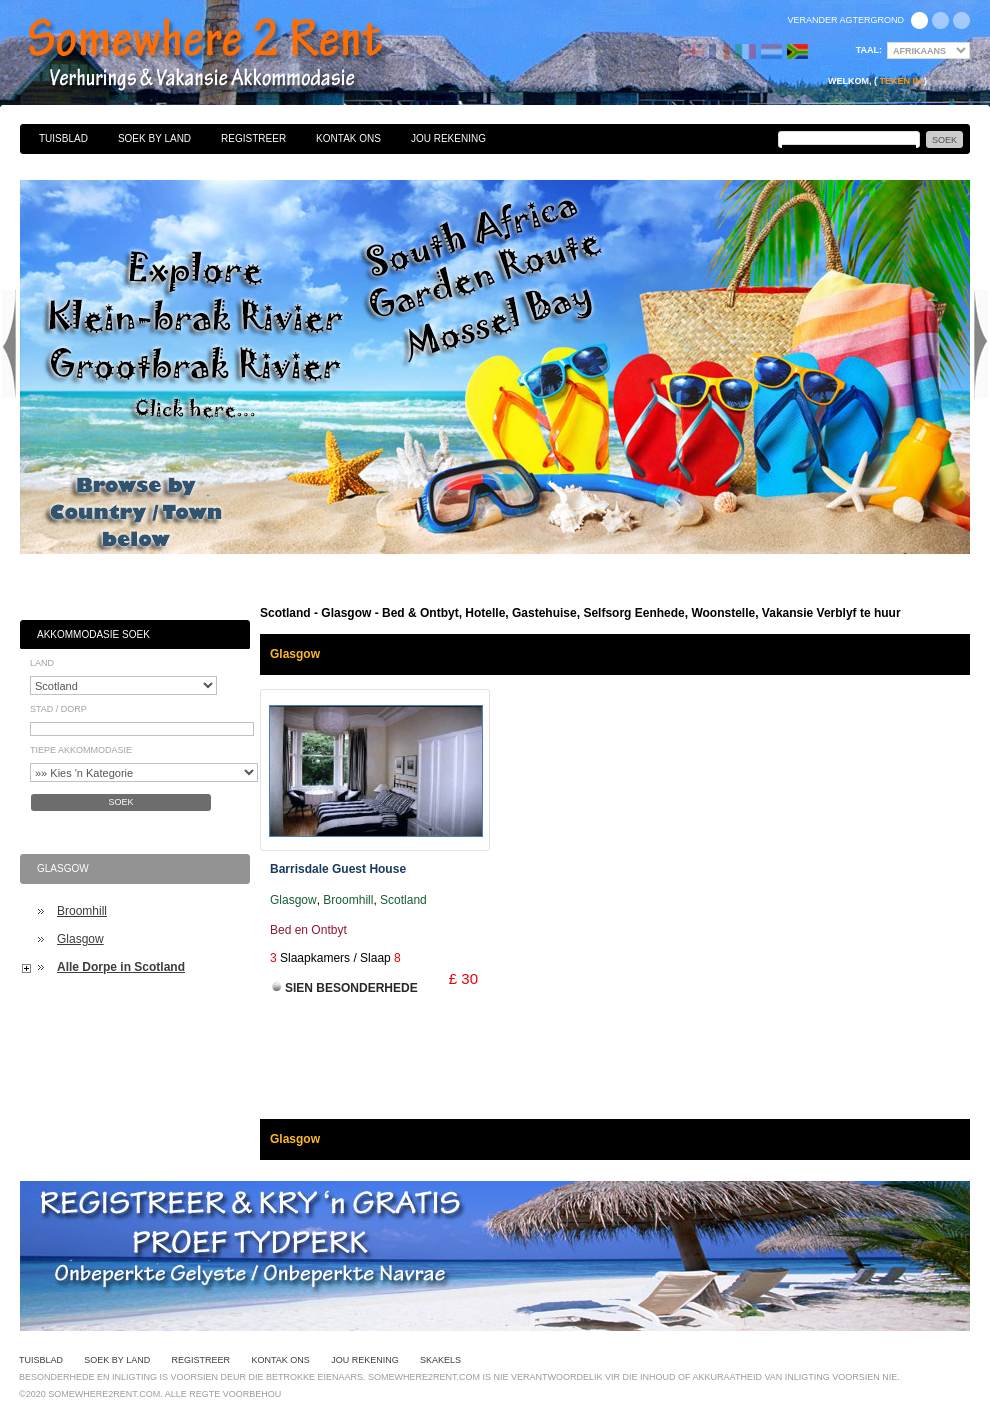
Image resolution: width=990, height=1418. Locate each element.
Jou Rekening (448, 138)
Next (981, 344)
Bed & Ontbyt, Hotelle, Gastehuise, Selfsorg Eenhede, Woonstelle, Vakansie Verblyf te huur (227, 55)
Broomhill (82, 911)
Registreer (253, 138)
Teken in (900, 81)
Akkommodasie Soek (93, 634)
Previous (9, 344)
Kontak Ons (348, 138)
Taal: (869, 50)
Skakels (440, 1360)
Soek (120, 802)
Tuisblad (63, 138)
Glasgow (80, 939)
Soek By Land (154, 138)
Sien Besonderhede (351, 988)
